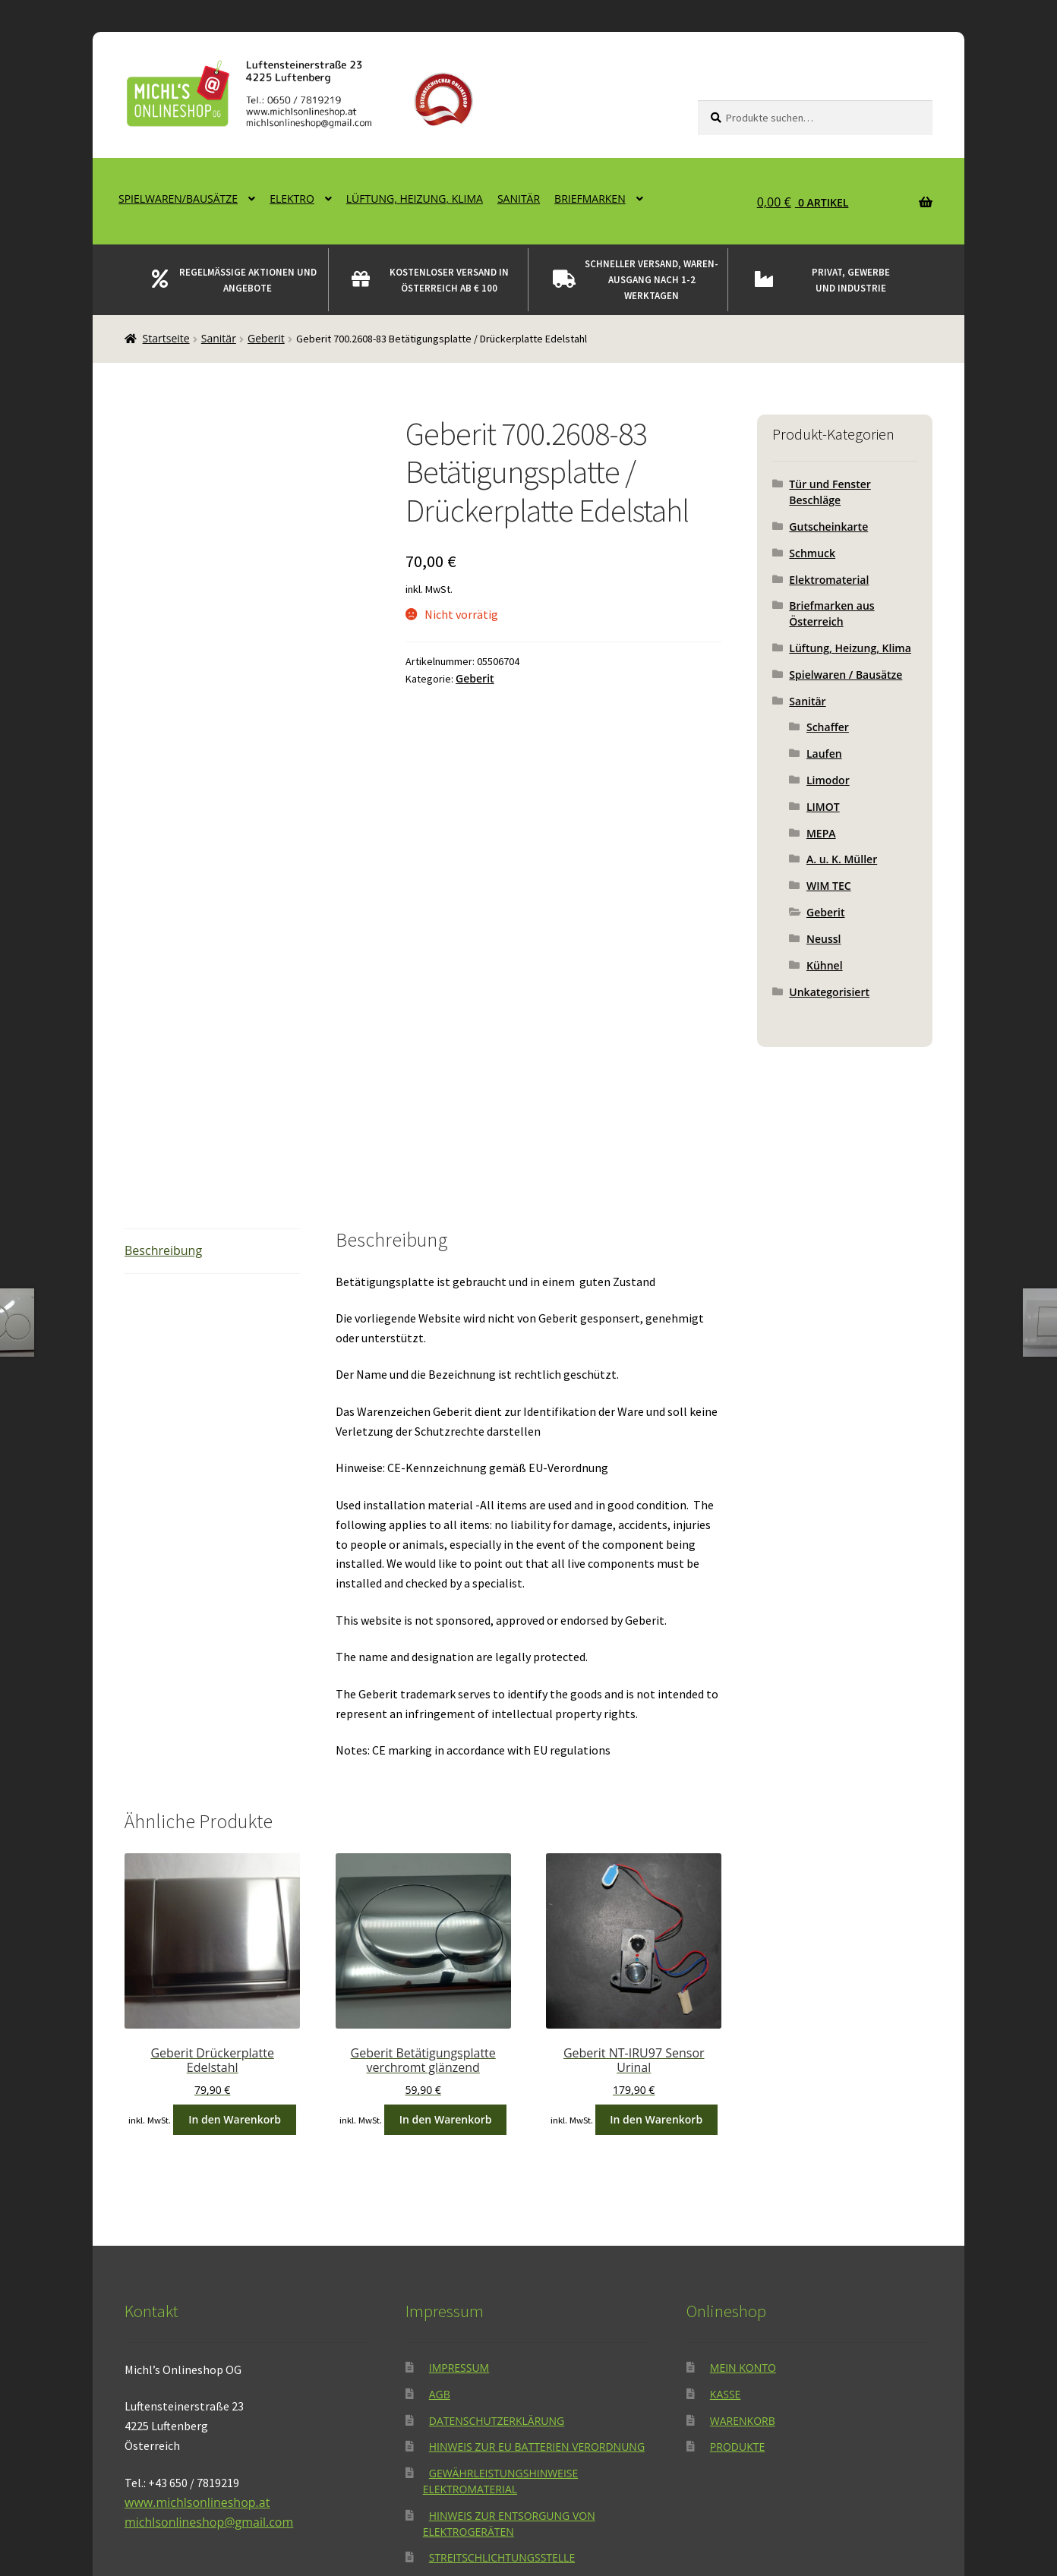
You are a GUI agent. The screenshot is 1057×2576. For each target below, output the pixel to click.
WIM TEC (828, 885)
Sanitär (518, 198)
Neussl (823, 939)
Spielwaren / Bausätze (845, 674)
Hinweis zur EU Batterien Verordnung (537, 2263)
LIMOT (823, 806)
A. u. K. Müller (841, 859)
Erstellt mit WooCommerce (336, 2488)
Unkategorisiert (829, 992)
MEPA (821, 833)
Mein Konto (743, 2183)
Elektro (292, 198)
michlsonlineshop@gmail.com (209, 2337)
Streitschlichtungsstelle (502, 2373)
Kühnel (824, 965)
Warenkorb (742, 2236)
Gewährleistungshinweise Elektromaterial (501, 2296)
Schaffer (827, 727)
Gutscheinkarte (828, 526)
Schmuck (812, 553)
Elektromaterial (829, 579)
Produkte (737, 2263)
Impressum (459, 2183)
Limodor (828, 780)
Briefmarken (590, 198)
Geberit (266, 338)
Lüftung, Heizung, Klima (414, 198)
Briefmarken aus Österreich (831, 613)
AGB (439, 2209)
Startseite (166, 338)
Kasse (725, 2209)
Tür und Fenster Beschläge (830, 492)
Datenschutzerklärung (497, 2236)
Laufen (824, 753)
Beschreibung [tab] (163, 1066)
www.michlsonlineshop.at (197, 2318)
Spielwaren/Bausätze (178, 198)
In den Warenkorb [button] (234, 1935)
